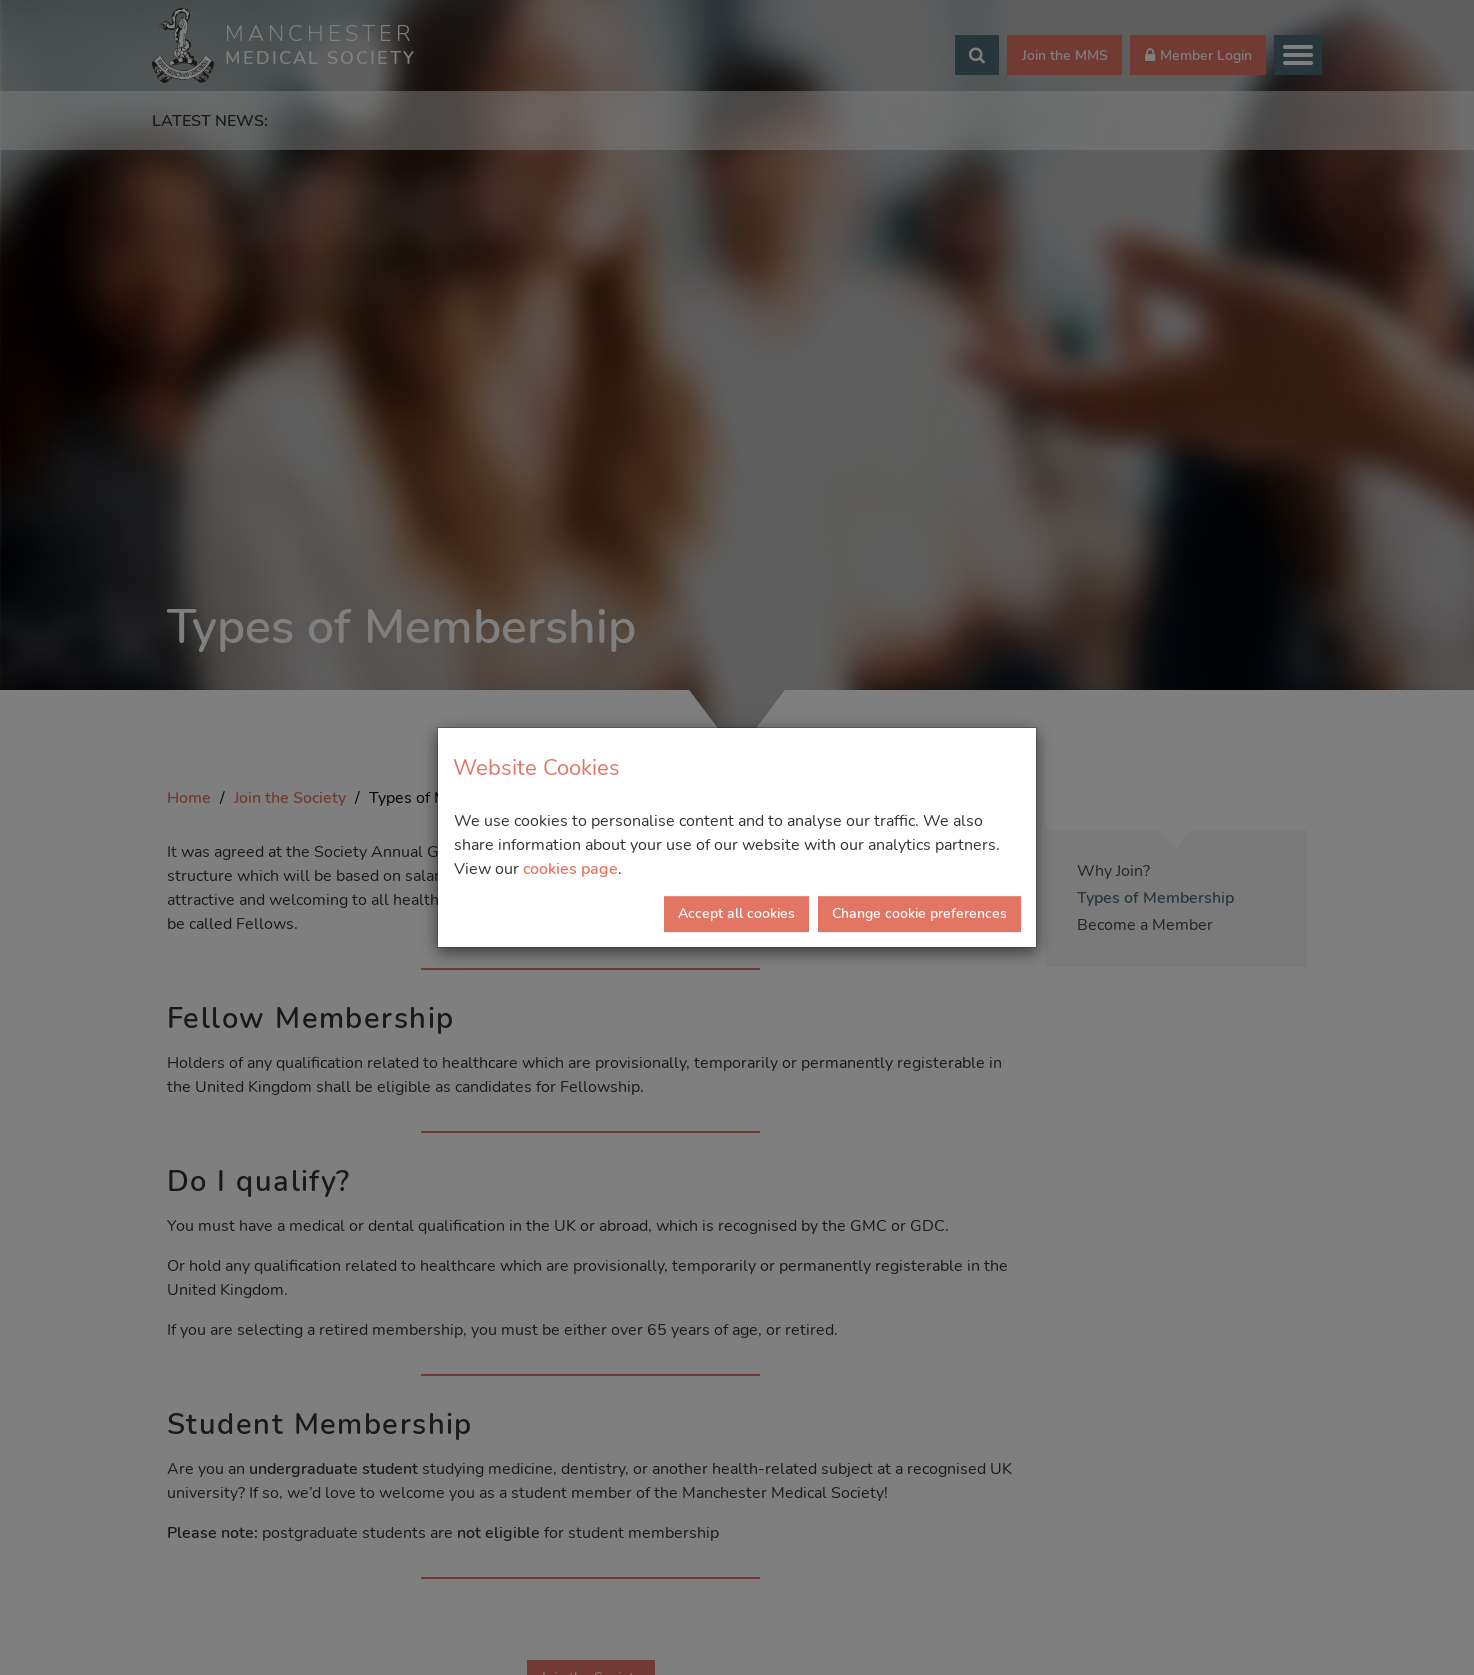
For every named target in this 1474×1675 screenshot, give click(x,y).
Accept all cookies (736, 913)
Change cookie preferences (919, 913)
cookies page (570, 869)
